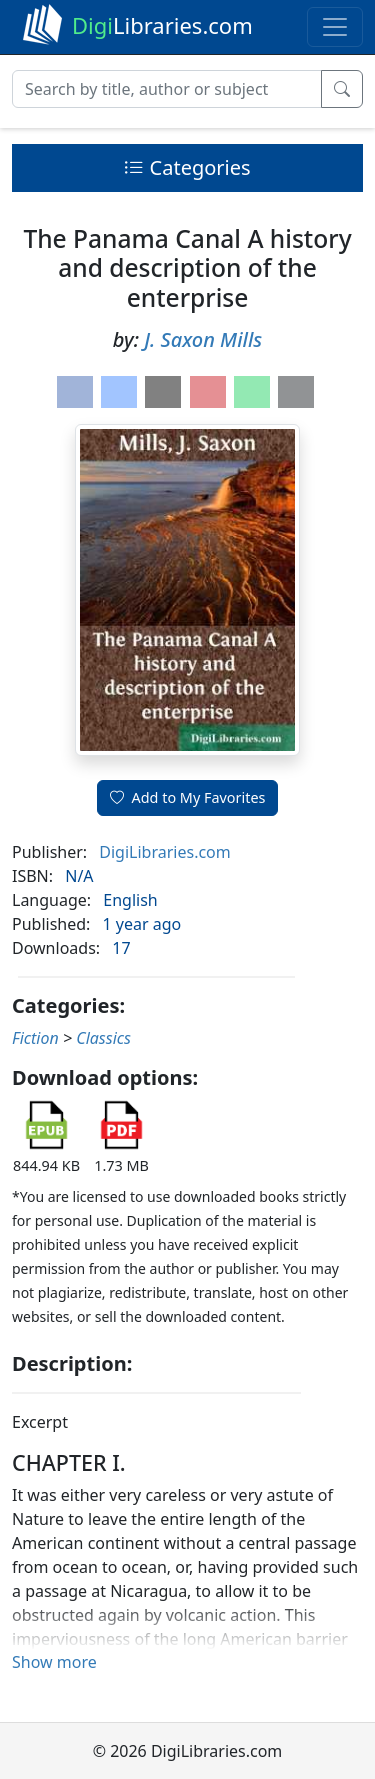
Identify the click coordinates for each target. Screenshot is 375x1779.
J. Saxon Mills (203, 339)
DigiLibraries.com (164, 852)
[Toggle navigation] (335, 27)
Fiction (35, 1038)
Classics (103, 1038)
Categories (187, 167)
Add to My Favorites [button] (188, 797)
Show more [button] (54, 1662)
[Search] (167, 89)
